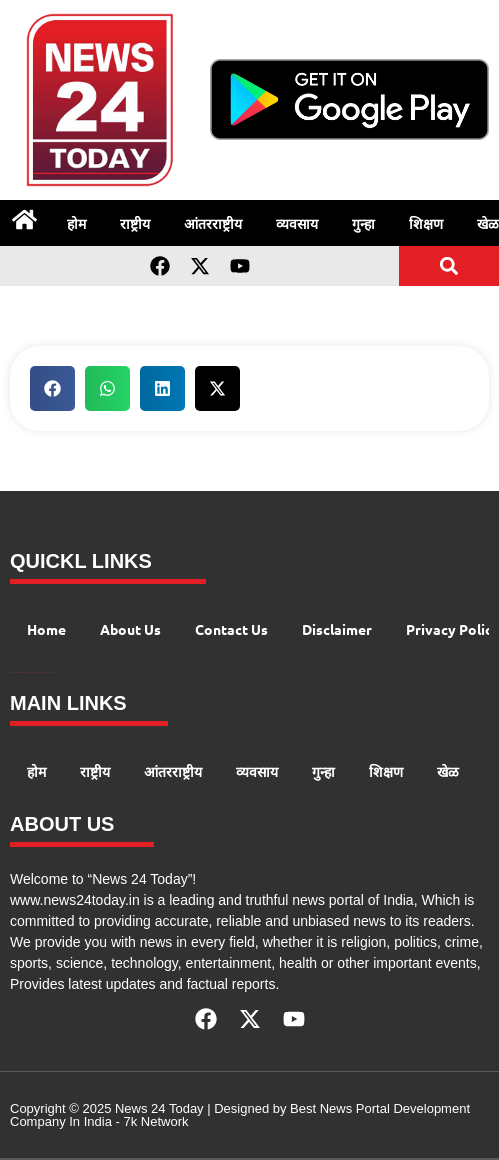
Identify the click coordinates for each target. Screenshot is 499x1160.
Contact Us (231, 629)
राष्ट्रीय (135, 223)
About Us (130, 629)
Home (46, 629)
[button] (449, 265)
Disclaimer (337, 629)
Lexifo (53, 672)
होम (76, 223)
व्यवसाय (297, 223)
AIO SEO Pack (40, 672)
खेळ (448, 771)
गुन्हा (363, 223)
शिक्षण (426, 223)
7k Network (155, 1121)
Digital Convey (13, 672)
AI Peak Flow (32, 672)
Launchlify (48, 672)
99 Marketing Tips (22, 672)
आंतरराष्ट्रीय (213, 223)
